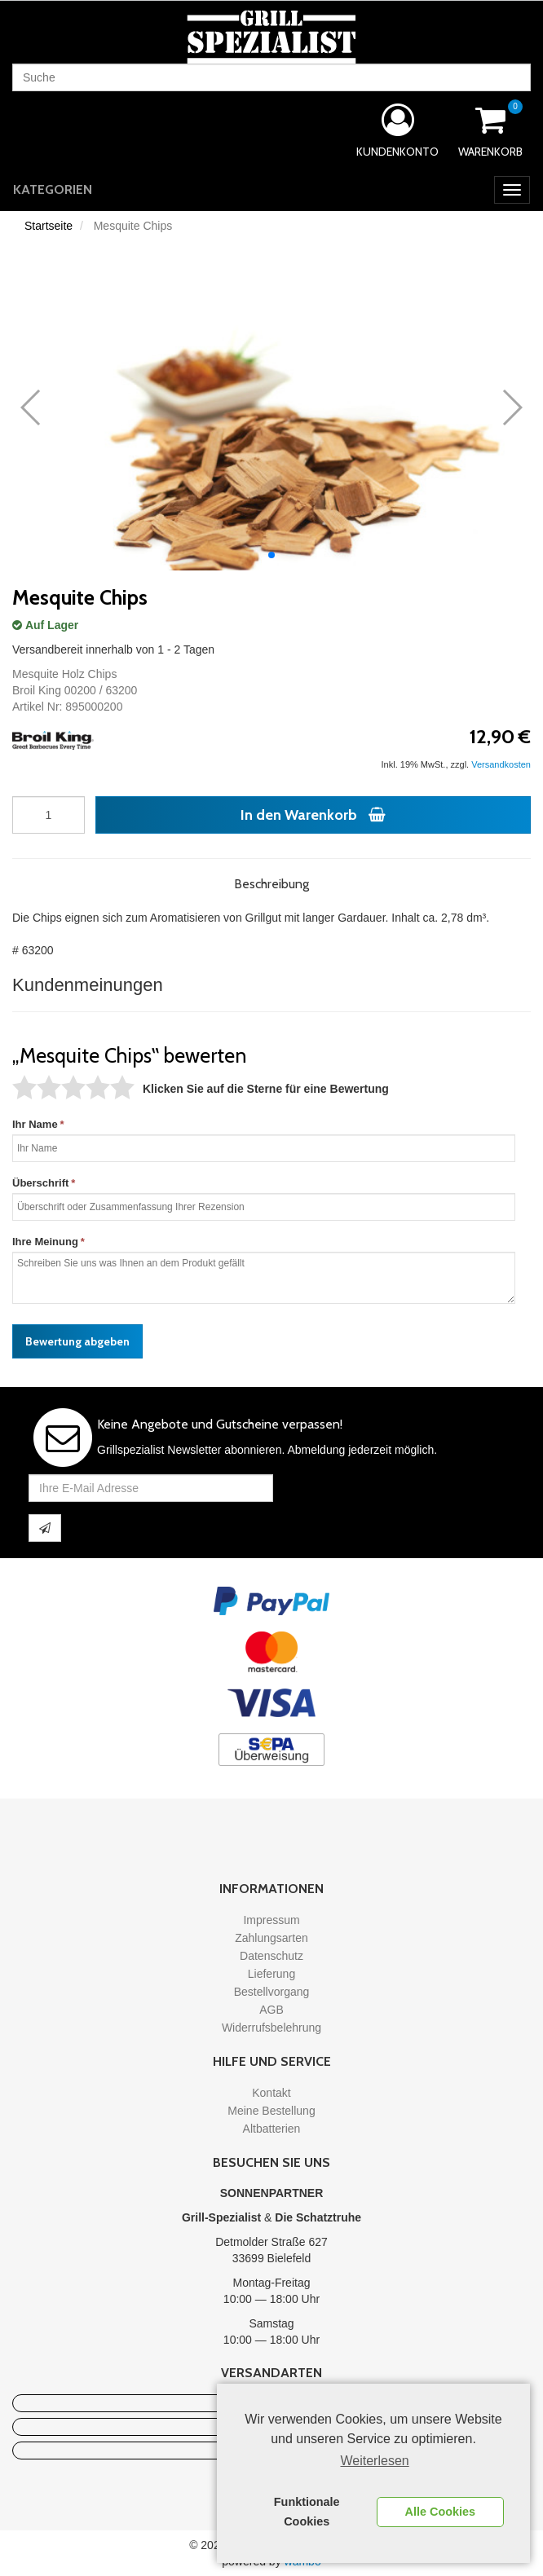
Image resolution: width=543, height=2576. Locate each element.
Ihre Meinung (45, 1241)
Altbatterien (272, 2128)
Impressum (271, 1919)
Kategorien (52, 189)
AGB (271, 2009)
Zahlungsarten (271, 1937)
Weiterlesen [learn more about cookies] (375, 2461)
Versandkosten (501, 764)
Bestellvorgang (272, 1991)
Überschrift (40, 1183)
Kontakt (271, 2092)
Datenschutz (271, 1955)
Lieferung (271, 1973)
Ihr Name (35, 1124)
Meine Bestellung (271, 2110)
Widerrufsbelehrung (271, 2027)
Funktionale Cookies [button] (307, 2511)
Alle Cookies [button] (440, 2511)
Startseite (48, 225)
